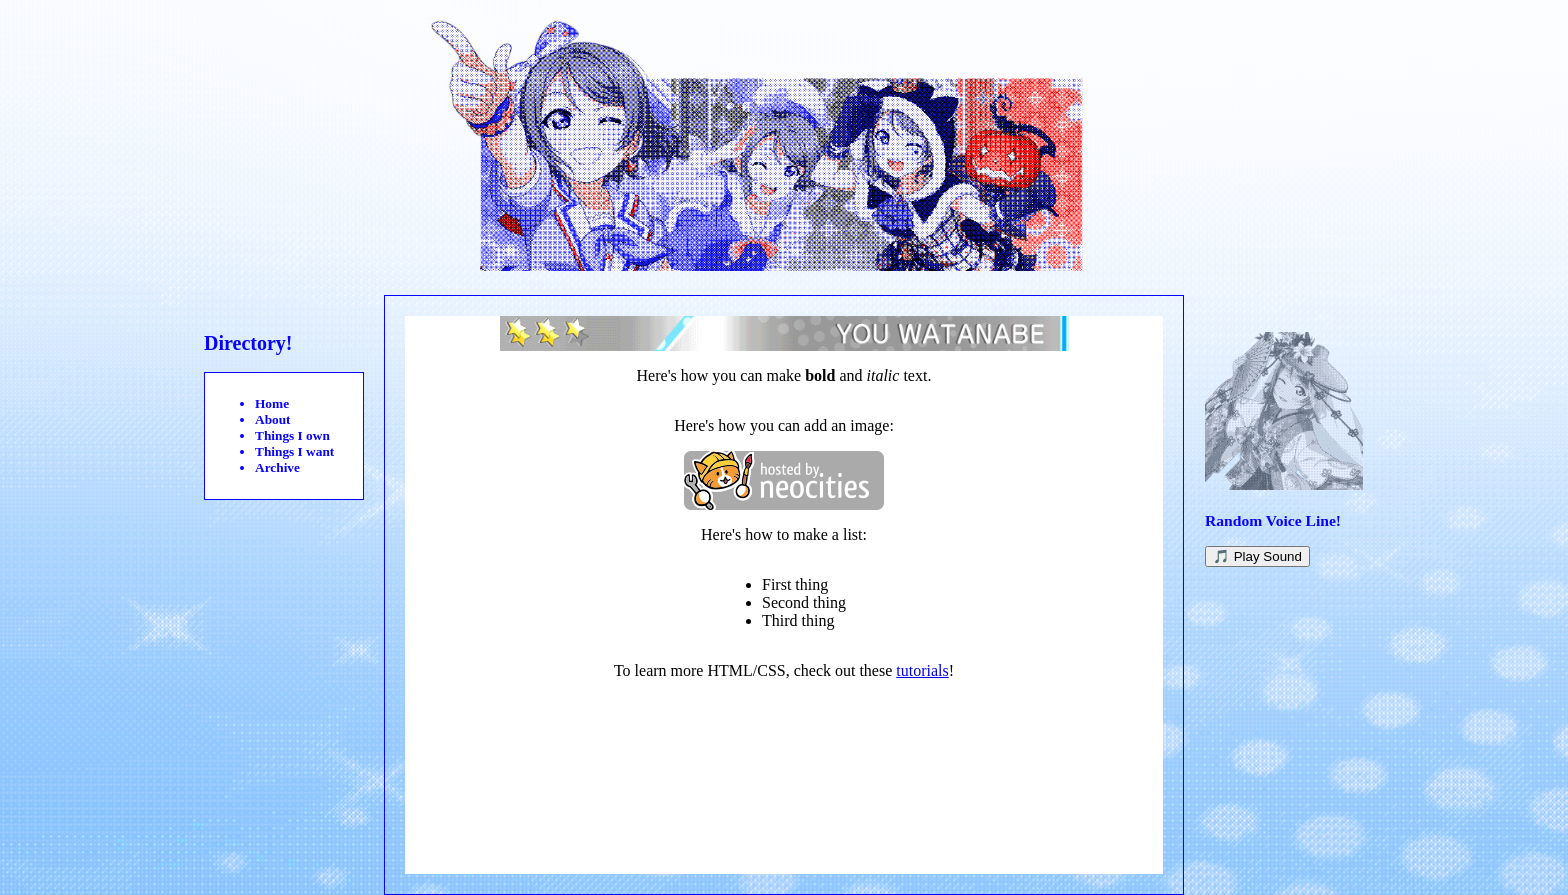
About (273, 419)
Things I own (292, 435)
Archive (277, 467)
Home (272, 403)
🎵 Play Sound (1257, 556)
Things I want (294, 451)
